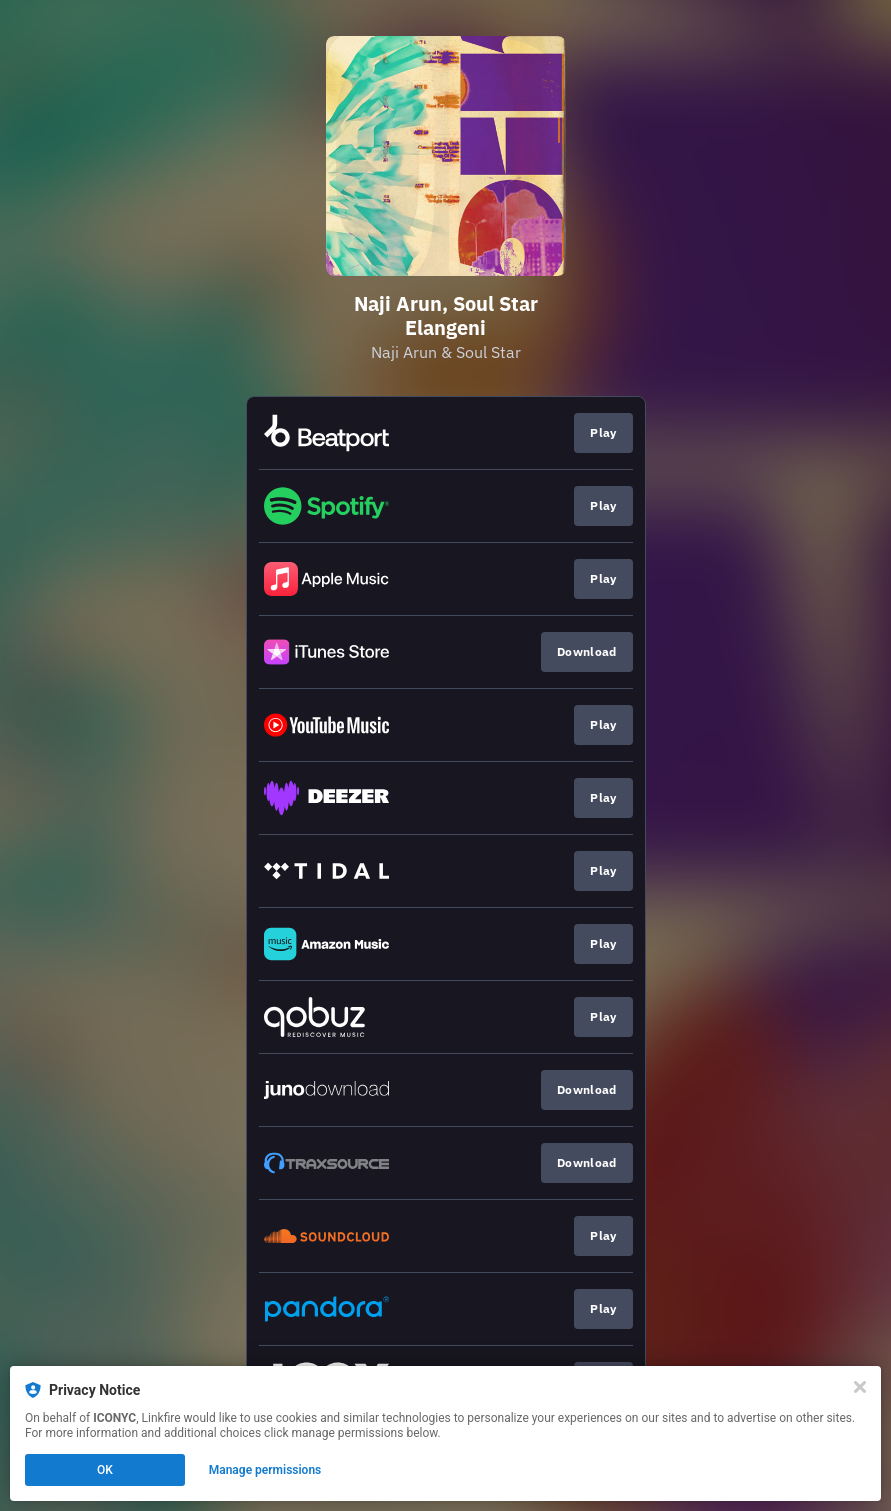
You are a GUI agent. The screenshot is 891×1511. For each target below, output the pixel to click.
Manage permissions (265, 1470)
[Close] (860, 1387)
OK (105, 1470)
